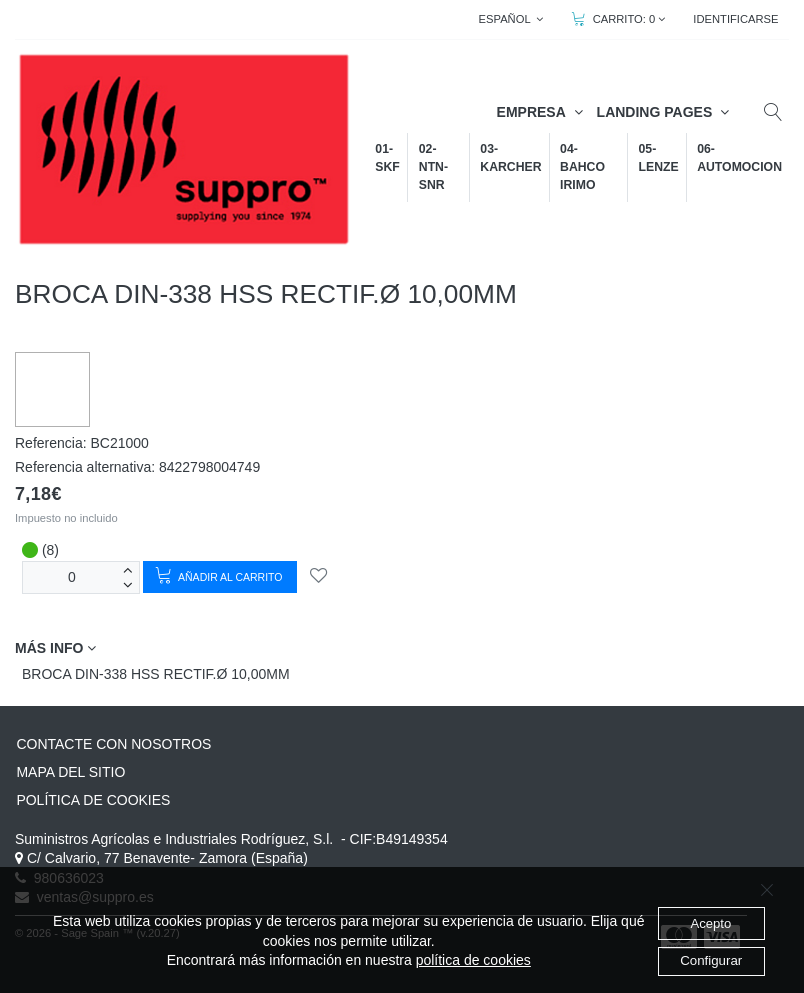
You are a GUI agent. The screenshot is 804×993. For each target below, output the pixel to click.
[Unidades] (72, 577)
